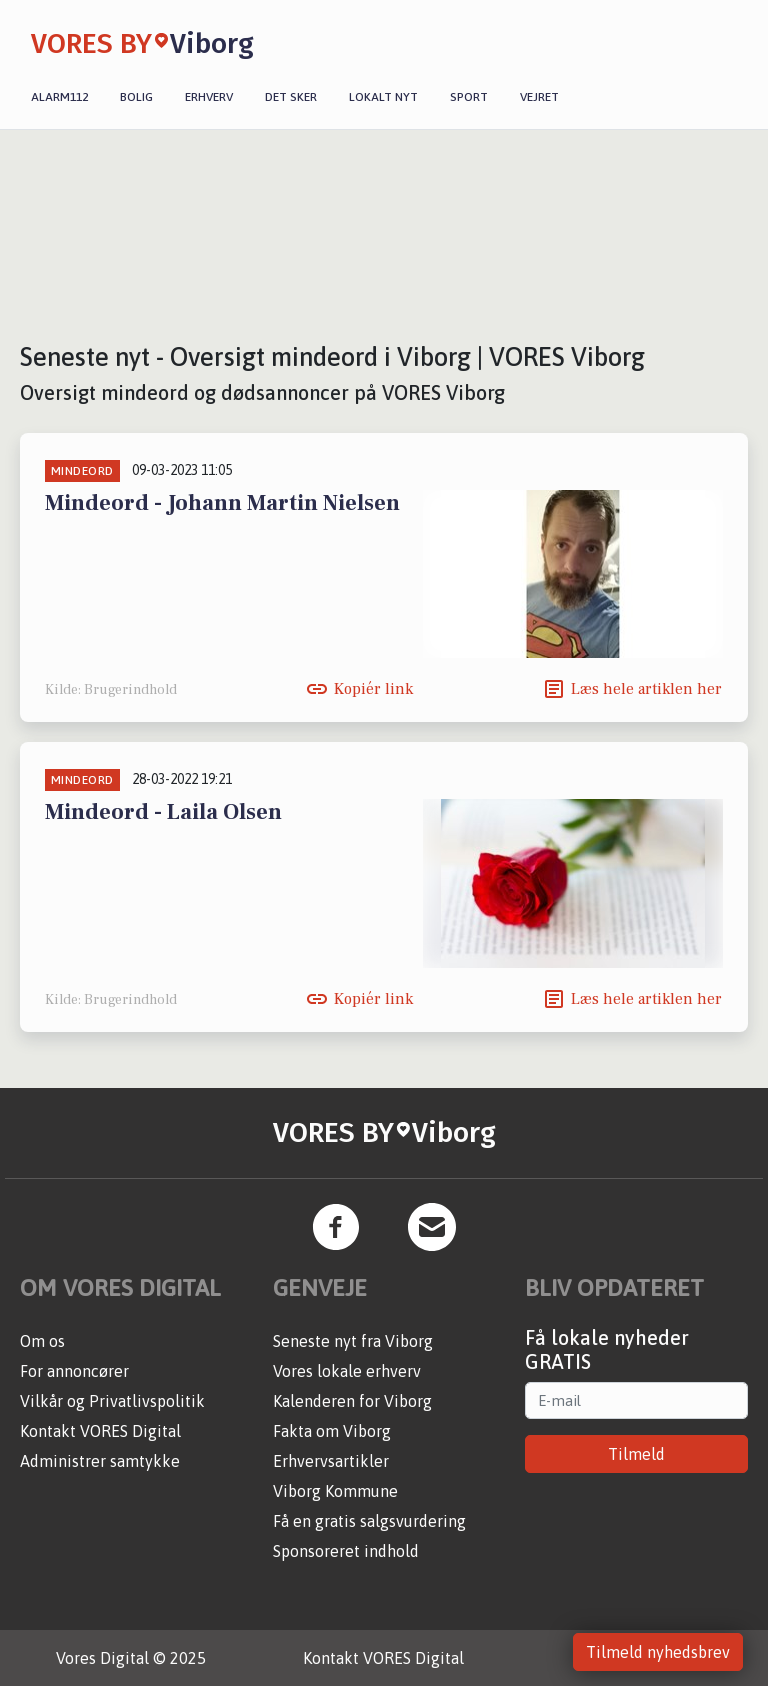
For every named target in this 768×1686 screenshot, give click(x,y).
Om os (42, 1341)
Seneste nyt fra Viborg (353, 1341)
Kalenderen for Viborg (352, 1401)
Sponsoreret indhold (346, 1551)
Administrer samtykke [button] (100, 1461)
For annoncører (74, 1371)
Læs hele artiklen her (646, 689)
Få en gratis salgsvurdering (369, 1521)
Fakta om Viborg (332, 1431)
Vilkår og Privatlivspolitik (112, 1401)
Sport (469, 97)
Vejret (539, 97)
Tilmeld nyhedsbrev (658, 1652)
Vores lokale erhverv (347, 1371)
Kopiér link (373, 689)
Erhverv (209, 97)
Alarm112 (59, 97)
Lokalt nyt (383, 97)
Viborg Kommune (335, 1491)
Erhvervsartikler (331, 1461)
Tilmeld (636, 1454)
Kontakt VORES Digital (100, 1431)
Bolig (136, 97)
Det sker (291, 97)
